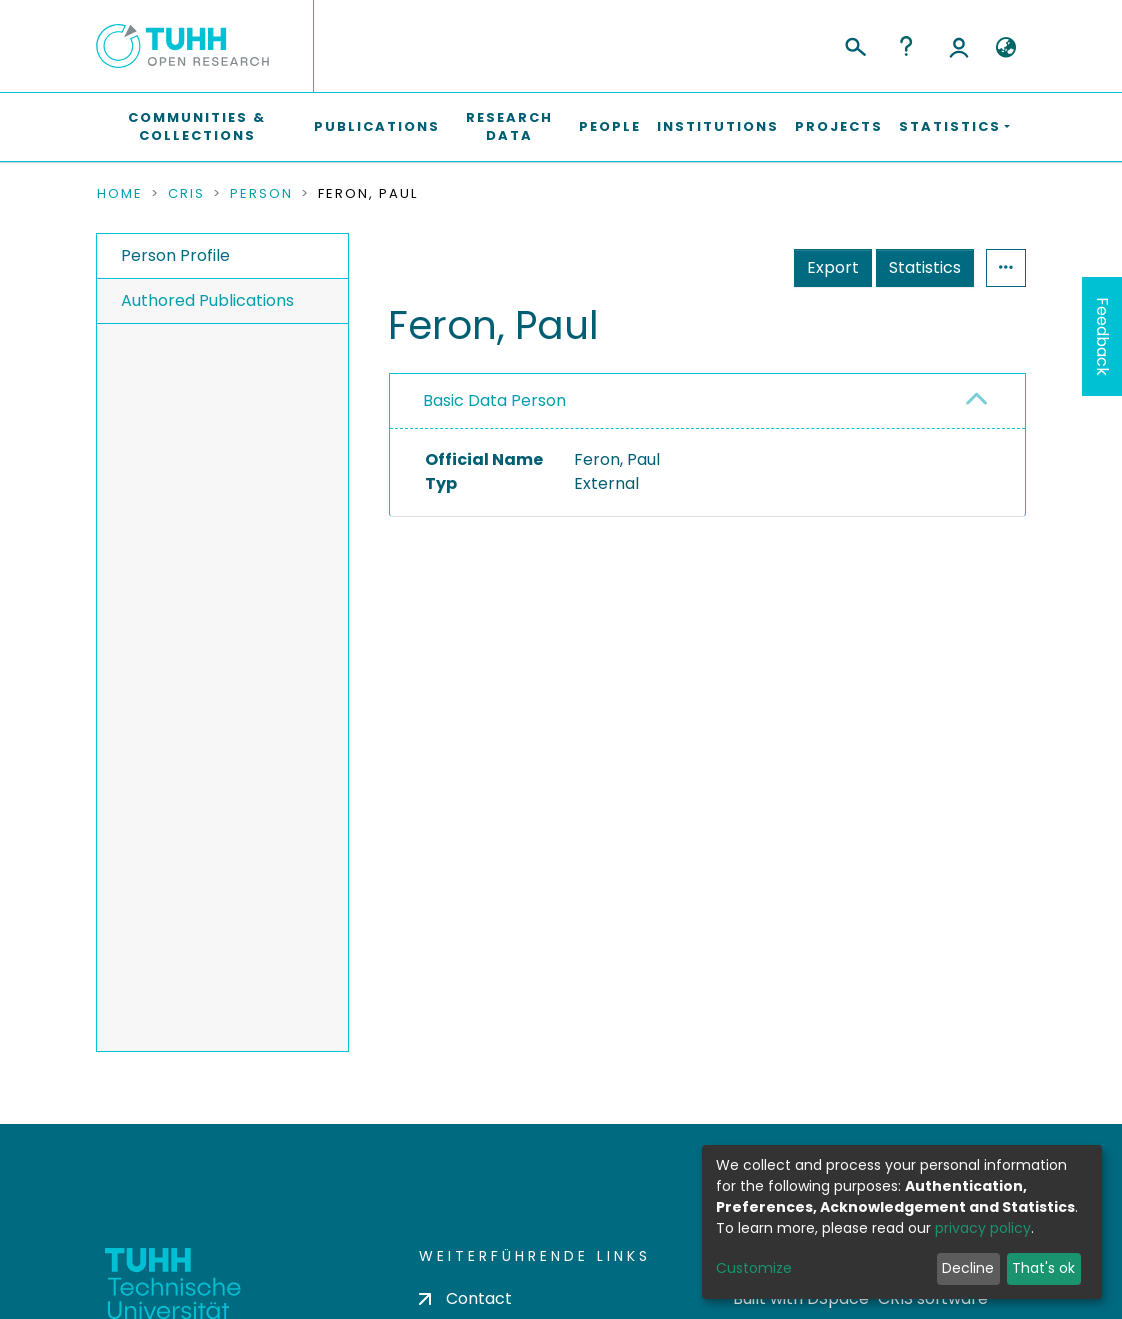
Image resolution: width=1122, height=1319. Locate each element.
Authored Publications (207, 300)
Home (120, 194)
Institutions (718, 126)
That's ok (1043, 1268)
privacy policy (983, 1228)
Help (906, 46)
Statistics (925, 267)
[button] (1005, 48)
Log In (959, 46)
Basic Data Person (494, 400)
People (610, 126)
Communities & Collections (197, 126)
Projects (839, 126)
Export (833, 267)
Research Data (509, 126)
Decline (968, 1268)
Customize (754, 1268)
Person (261, 194)
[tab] (707, 401)
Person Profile (175, 255)
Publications (377, 126)
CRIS (186, 194)
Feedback (1102, 336)
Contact (465, 1298)
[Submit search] (854, 44)
